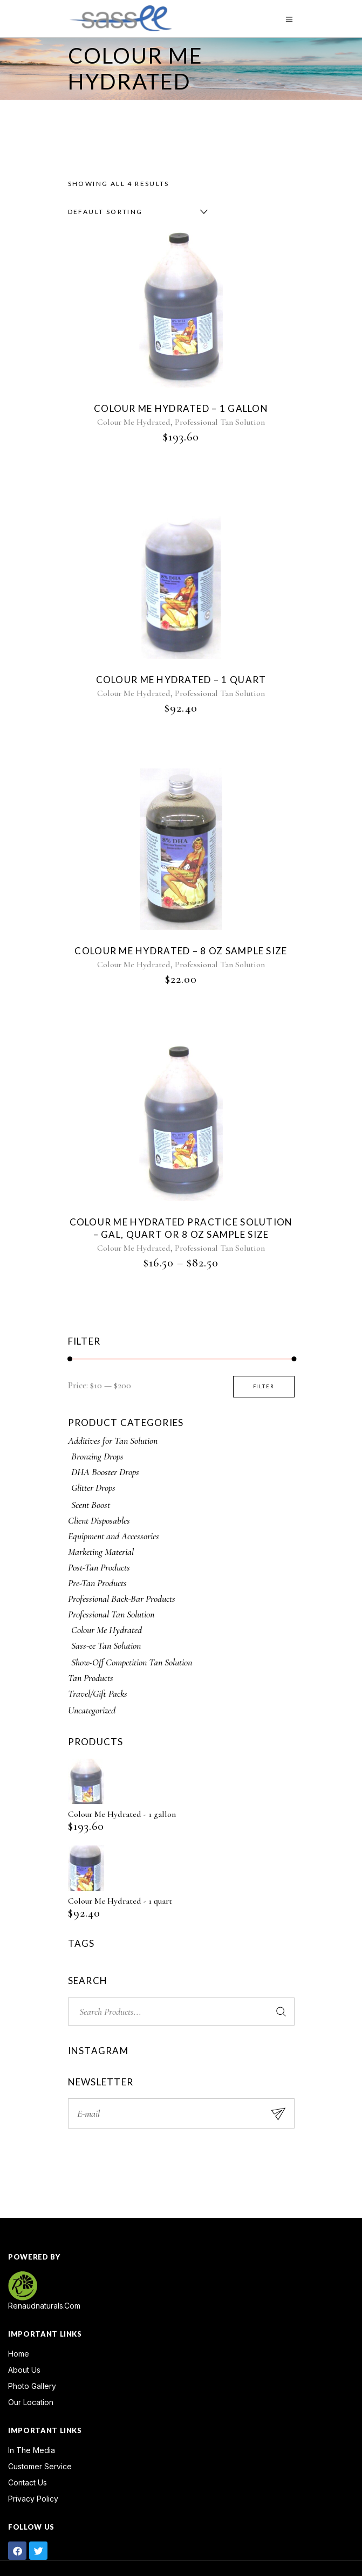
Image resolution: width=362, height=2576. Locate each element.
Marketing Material (101, 1552)
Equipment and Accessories (113, 1536)
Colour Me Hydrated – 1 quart (181, 679)
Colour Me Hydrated (133, 422)
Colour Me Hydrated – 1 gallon (181, 408)
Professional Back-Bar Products (121, 1598)
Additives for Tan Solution (113, 1441)
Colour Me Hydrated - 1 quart (120, 1901)
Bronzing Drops (97, 1456)
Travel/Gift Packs (97, 1693)
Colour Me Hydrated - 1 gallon (122, 1814)
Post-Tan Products (99, 1567)
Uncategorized (91, 1710)
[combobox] (135, 212)
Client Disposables (99, 1520)
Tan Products (90, 1678)
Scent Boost (90, 1505)
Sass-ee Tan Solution (106, 1645)
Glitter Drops (93, 1487)
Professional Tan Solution (220, 422)
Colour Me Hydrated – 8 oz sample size (180, 950)
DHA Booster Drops (105, 1472)
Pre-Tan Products (97, 1583)
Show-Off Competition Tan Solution (131, 1662)
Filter (264, 1386)
